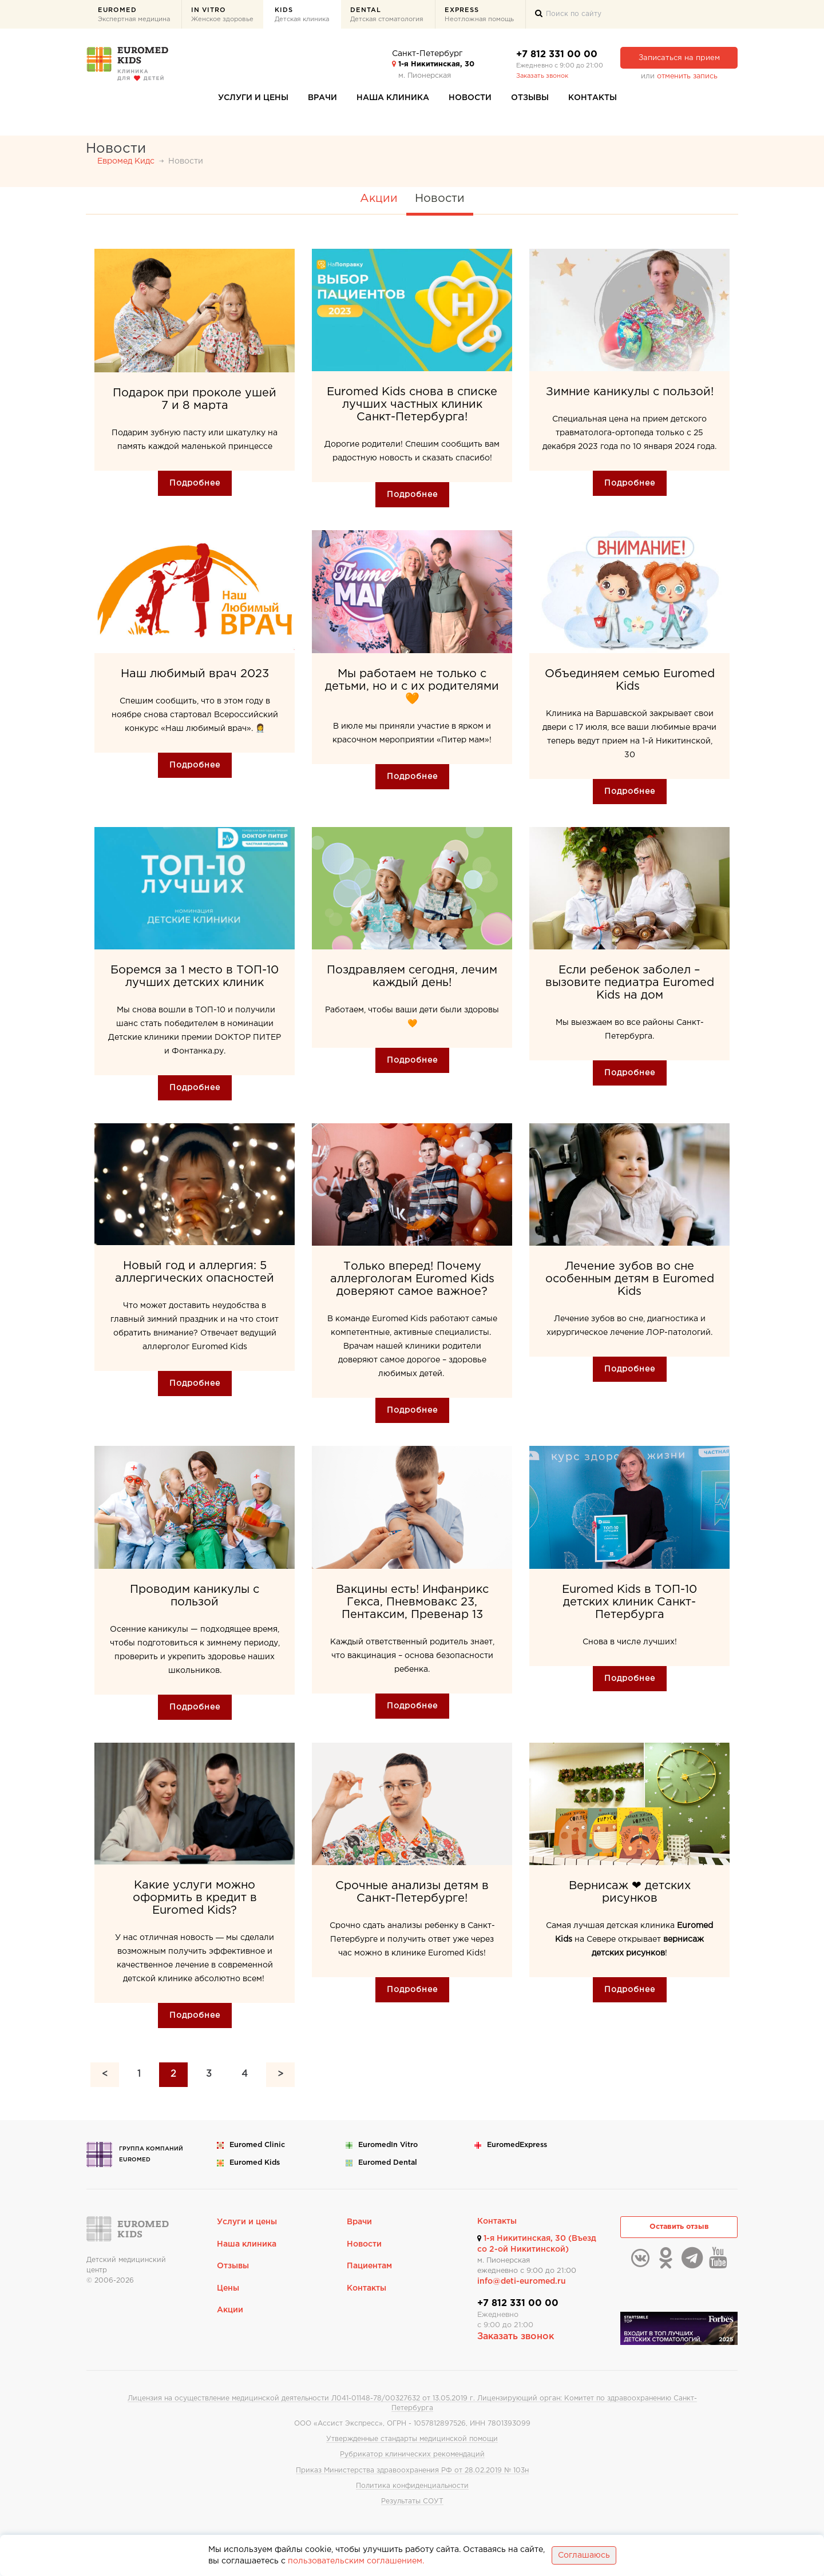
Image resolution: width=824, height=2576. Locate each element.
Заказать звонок (542, 76)
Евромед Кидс (125, 161)
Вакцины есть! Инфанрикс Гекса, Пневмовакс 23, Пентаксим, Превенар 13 (412, 1602)
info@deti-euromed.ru (521, 2281)
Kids (302, 15)
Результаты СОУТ (412, 2501)
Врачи (322, 97)
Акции (379, 198)
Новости (470, 97)
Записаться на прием (679, 58)
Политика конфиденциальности (412, 2486)
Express (479, 15)
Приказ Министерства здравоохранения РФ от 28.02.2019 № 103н (412, 2470)
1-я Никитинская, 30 (433, 64)
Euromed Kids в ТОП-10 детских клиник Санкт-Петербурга (629, 1602)
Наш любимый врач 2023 (195, 674)
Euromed (134, 15)
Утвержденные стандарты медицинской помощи (412, 2439)
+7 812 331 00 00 (556, 54)
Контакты (592, 97)
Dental (386, 15)
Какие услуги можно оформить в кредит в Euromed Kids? (195, 1897)
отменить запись (687, 76)
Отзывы (530, 97)
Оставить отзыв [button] (679, 2227)
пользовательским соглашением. (356, 2561)
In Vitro (222, 15)
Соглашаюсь (584, 2555)
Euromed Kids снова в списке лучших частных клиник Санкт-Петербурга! (412, 404)
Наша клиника (392, 97)
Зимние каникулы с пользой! (630, 392)
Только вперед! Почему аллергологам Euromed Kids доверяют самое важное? (412, 1279)
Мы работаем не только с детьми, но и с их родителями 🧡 (412, 686)
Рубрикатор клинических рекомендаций (412, 2454)
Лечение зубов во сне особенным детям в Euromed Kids (629, 1279)
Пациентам (369, 2266)
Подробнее (194, 483)
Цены (228, 2288)
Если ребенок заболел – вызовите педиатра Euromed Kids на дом (629, 982)
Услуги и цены (253, 97)
